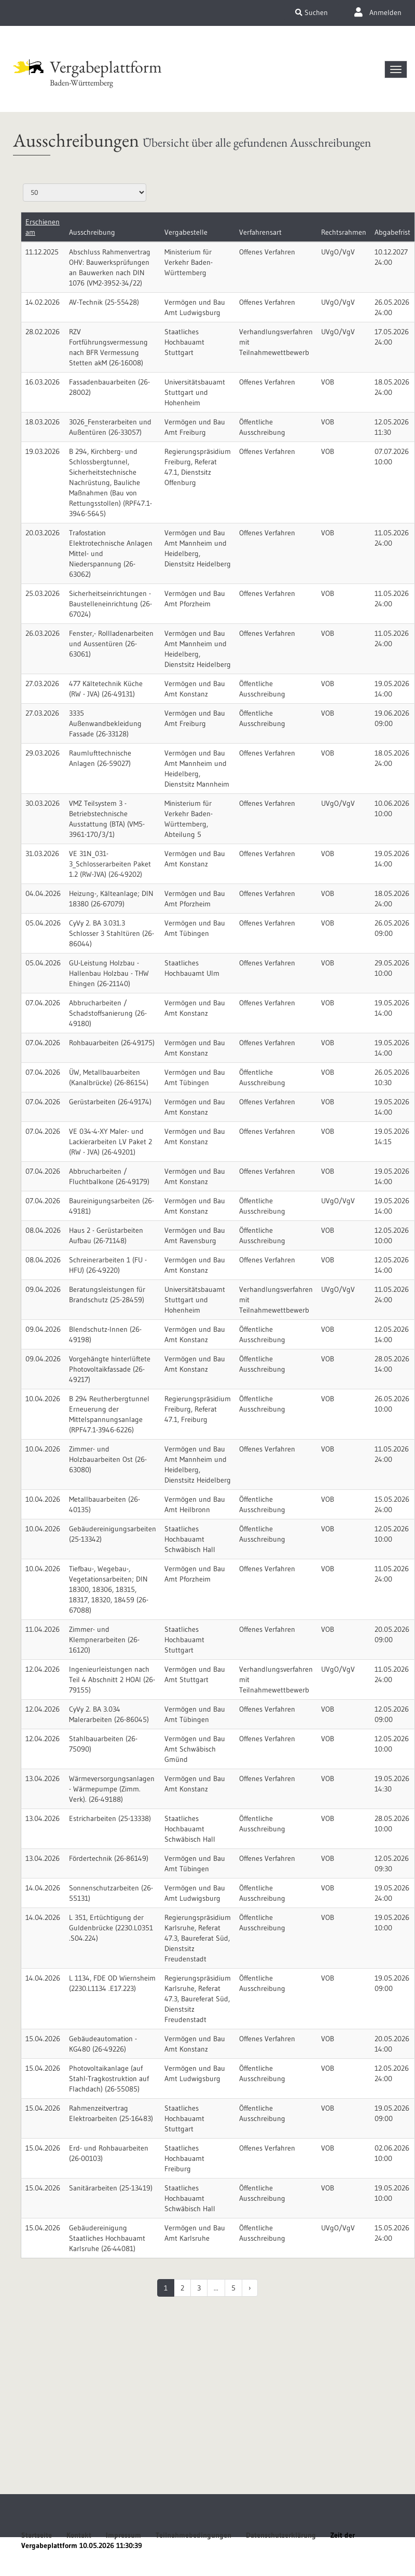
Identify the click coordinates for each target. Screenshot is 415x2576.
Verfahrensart (260, 232)
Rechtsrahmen (343, 232)
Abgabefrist (392, 232)
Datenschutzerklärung (281, 2535)
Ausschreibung (92, 232)
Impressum (123, 2535)
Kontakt (78, 2535)
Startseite (36, 2535)
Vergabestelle (186, 232)
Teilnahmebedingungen (193, 2535)
